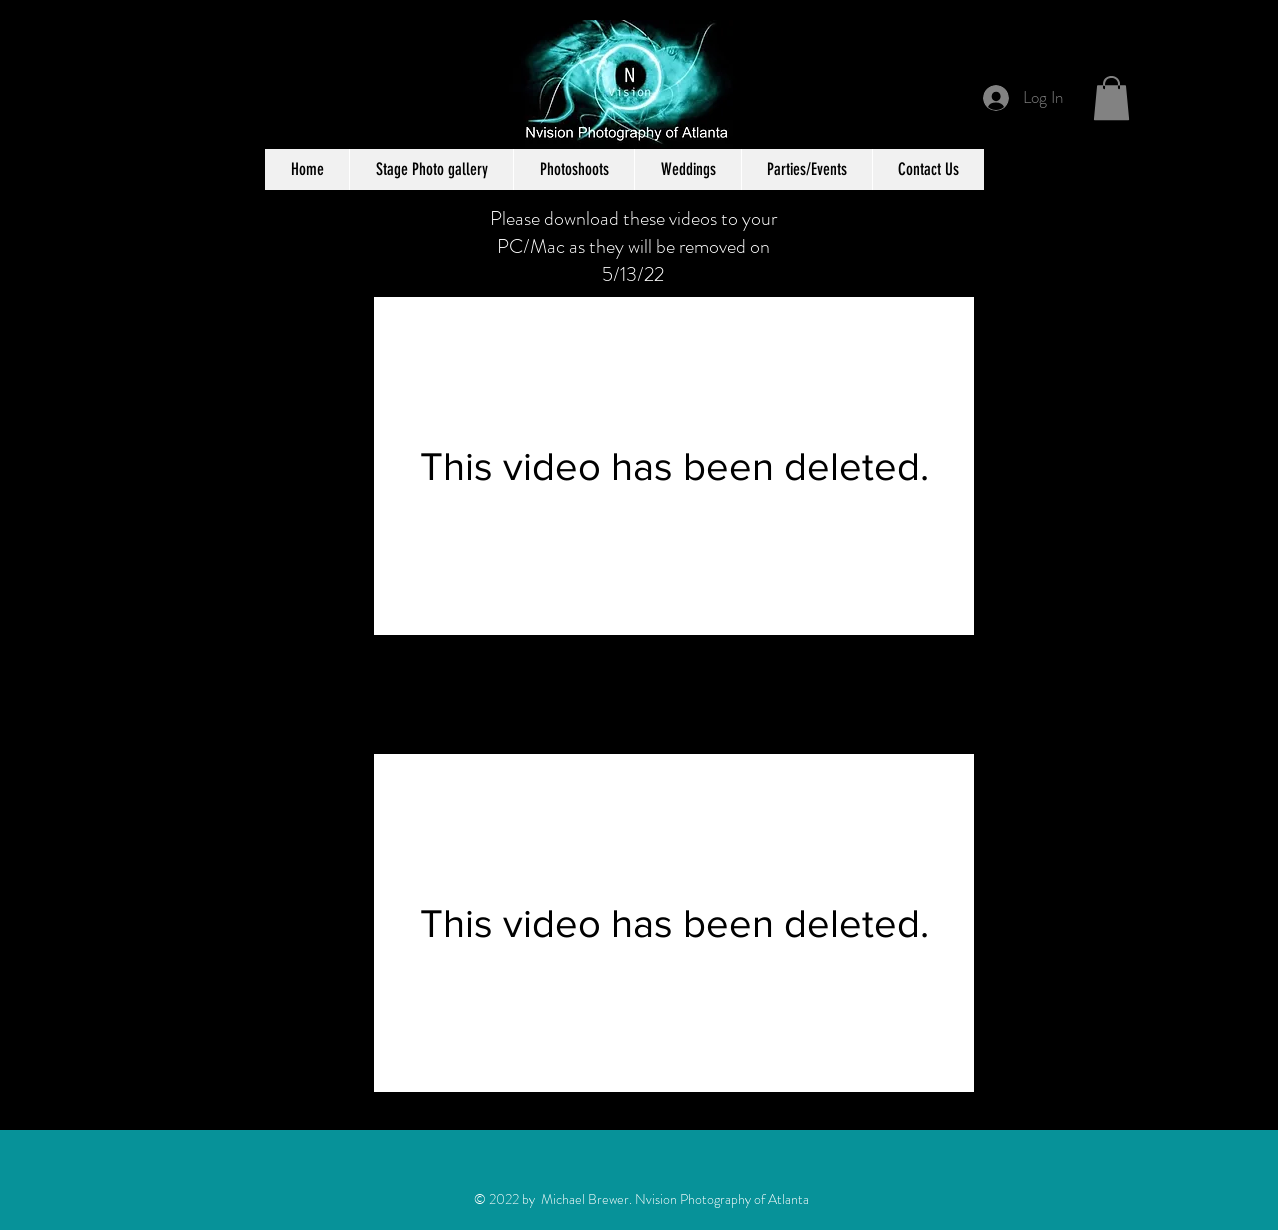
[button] (1111, 98)
